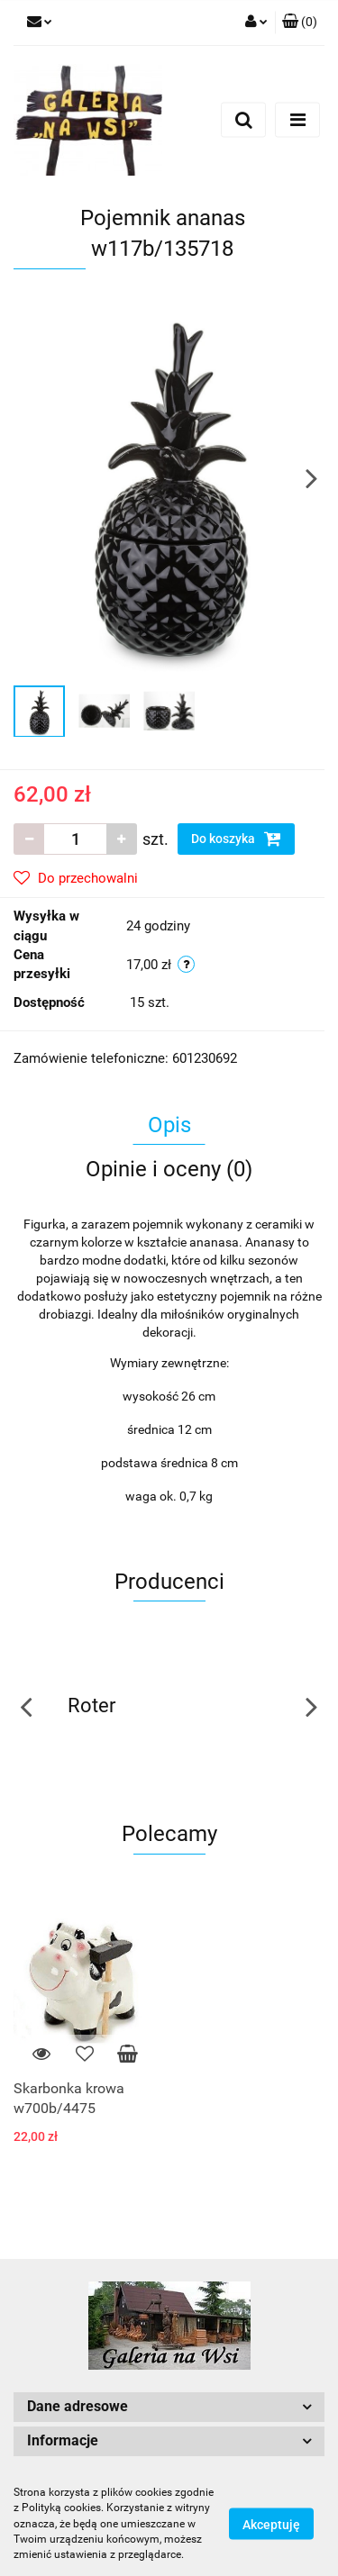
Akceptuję (271, 2524)
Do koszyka (236, 839)
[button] (299, 22)
